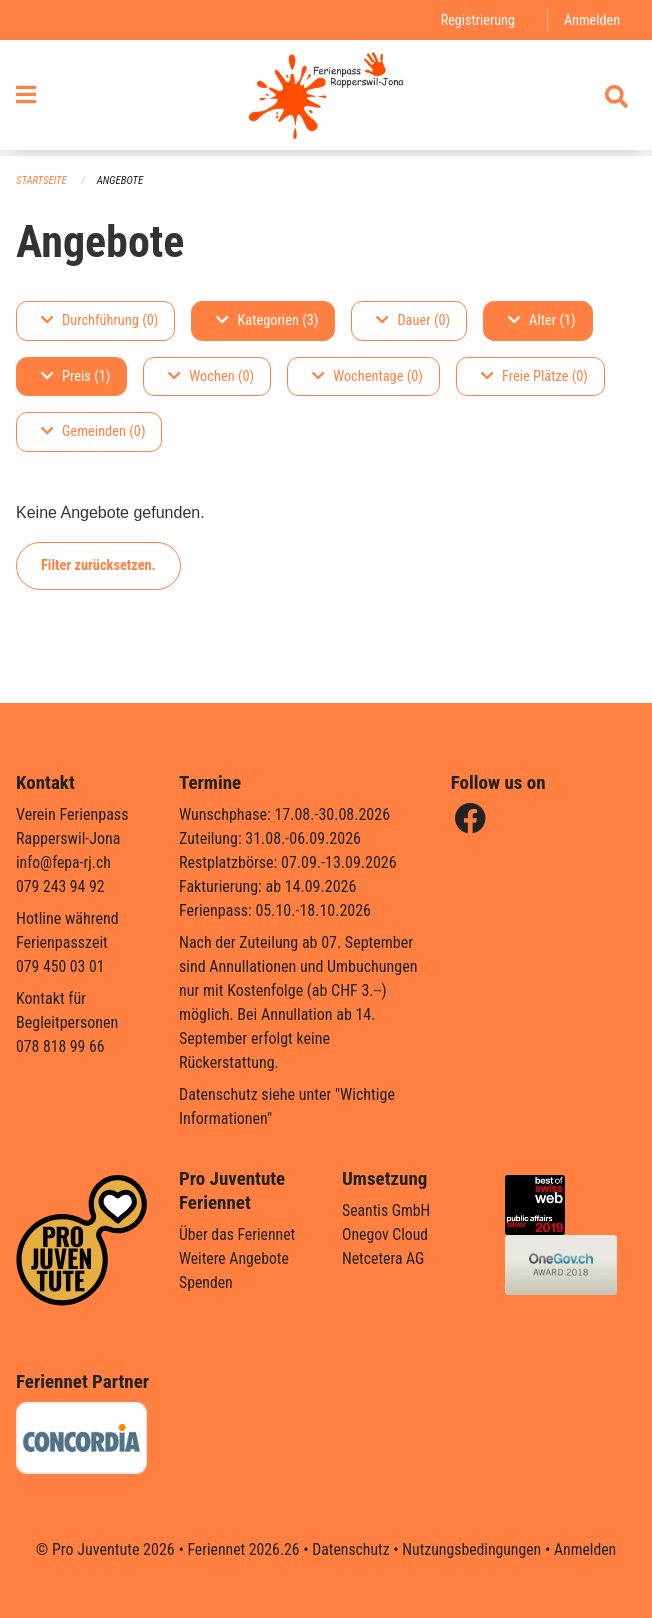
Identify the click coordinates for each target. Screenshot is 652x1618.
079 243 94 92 (61, 886)
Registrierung (476, 19)
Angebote (121, 180)
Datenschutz (350, 1549)
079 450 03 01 (61, 966)
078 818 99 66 (61, 1046)
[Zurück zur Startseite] (325, 98)
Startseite (42, 180)
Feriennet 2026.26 (241, 1549)
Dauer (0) (413, 320)
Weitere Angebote (235, 1258)
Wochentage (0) (367, 376)
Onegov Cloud (386, 1234)
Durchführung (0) (99, 320)
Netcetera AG (384, 1258)
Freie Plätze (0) (534, 376)
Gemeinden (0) (93, 432)
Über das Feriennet (238, 1234)
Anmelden (591, 19)
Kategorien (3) (267, 320)
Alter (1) (542, 320)
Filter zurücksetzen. (98, 565)
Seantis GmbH (387, 1210)
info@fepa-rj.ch (64, 862)
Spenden (206, 1282)
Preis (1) (75, 376)
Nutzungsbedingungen (472, 1549)
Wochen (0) (211, 376)
